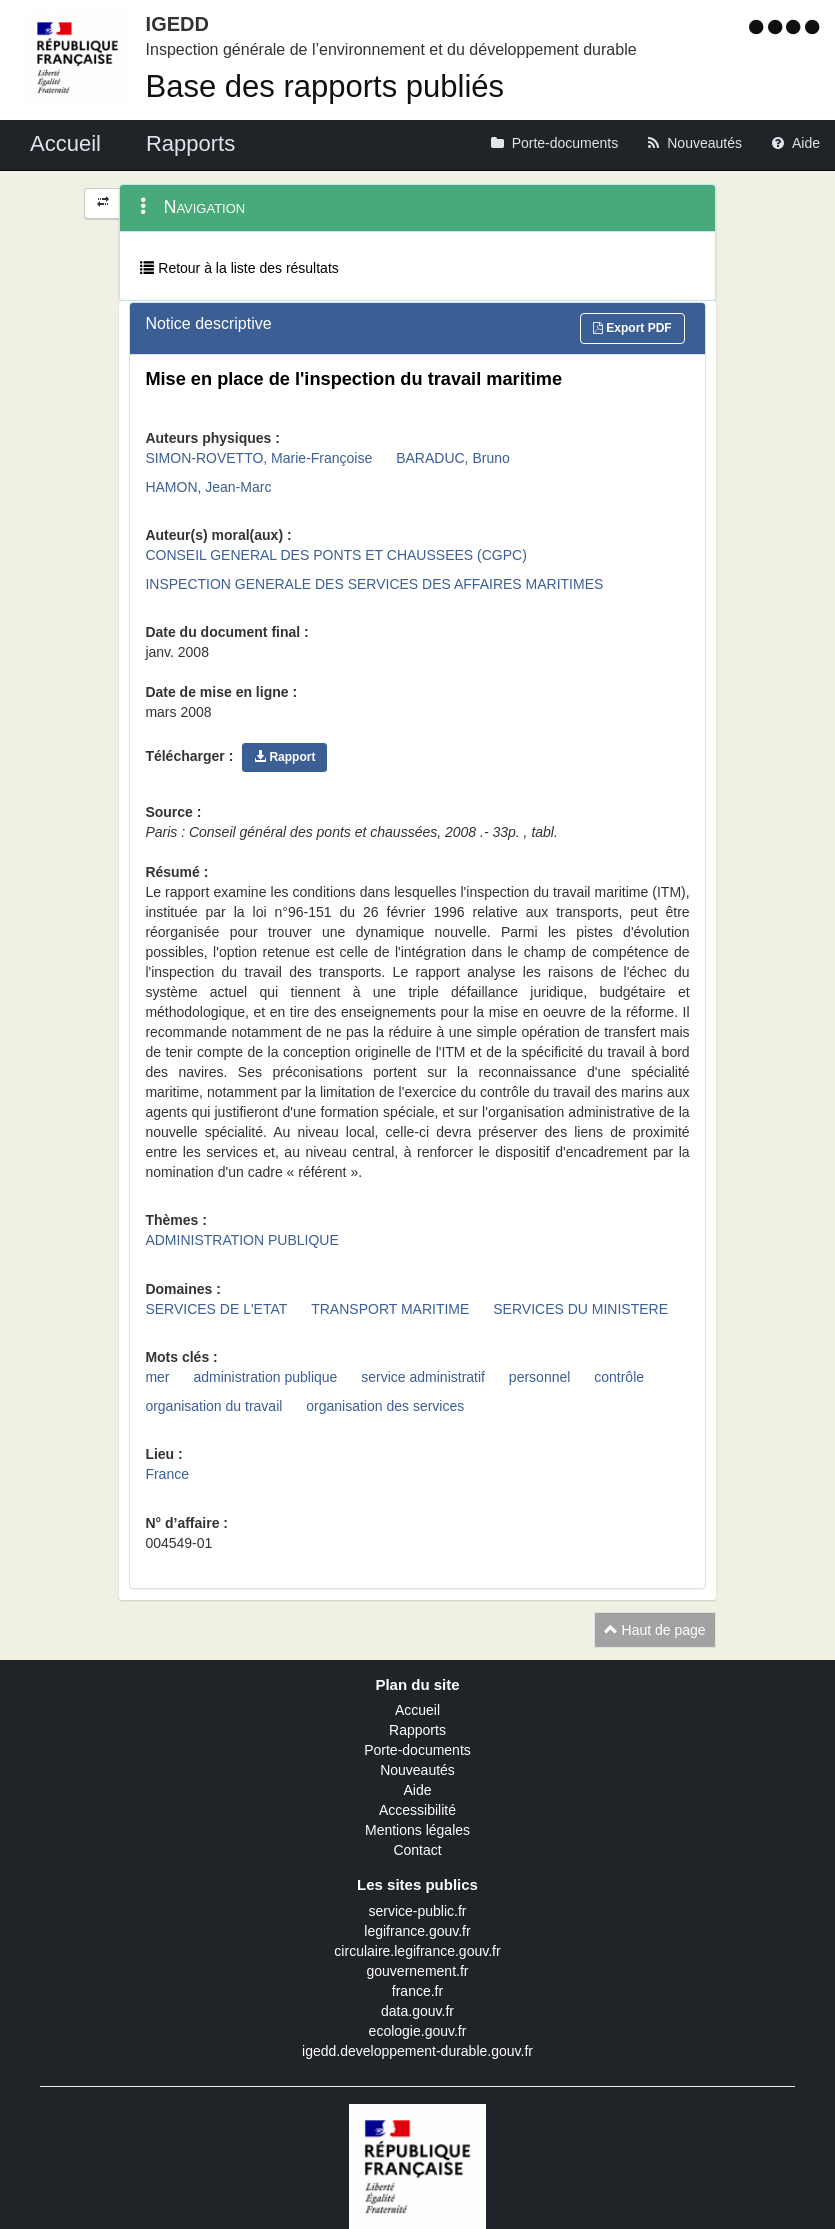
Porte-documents (417, 1750)
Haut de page (655, 1630)
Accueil (417, 1710)
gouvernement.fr (418, 1971)
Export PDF (632, 328)
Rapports (417, 1730)
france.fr (417, 1991)
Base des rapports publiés (325, 86)
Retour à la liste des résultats (239, 268)
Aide (417, 1790)
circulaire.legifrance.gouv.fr (417, 1951)
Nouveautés (417, 1770)
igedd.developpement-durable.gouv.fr (417, 2051)
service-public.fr (417, 1911)
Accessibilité (417, 1810)
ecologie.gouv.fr (418, 2031)
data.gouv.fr (417, 2011)
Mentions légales (417, 1830)
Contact (417, 1850)
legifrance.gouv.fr (417, 1931)
